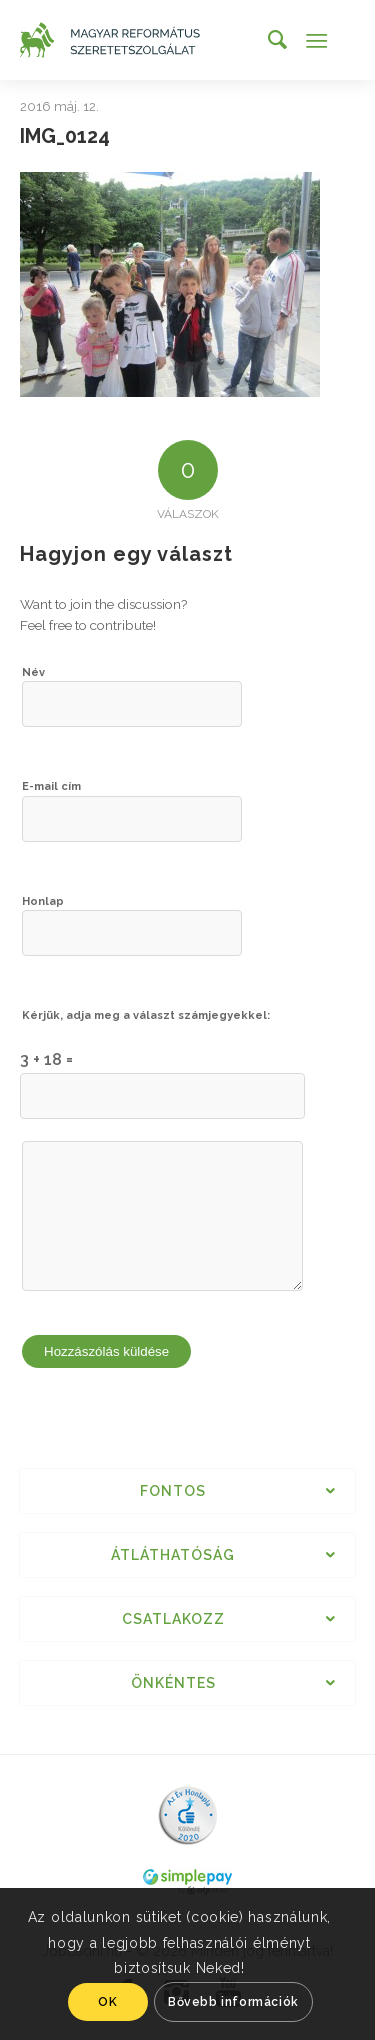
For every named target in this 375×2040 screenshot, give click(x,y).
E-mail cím (51, 786)
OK (107, 2002)
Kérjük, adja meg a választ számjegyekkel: (146, 1015)
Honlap (43, 901)
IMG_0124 (65, 136)
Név (33, 672)
